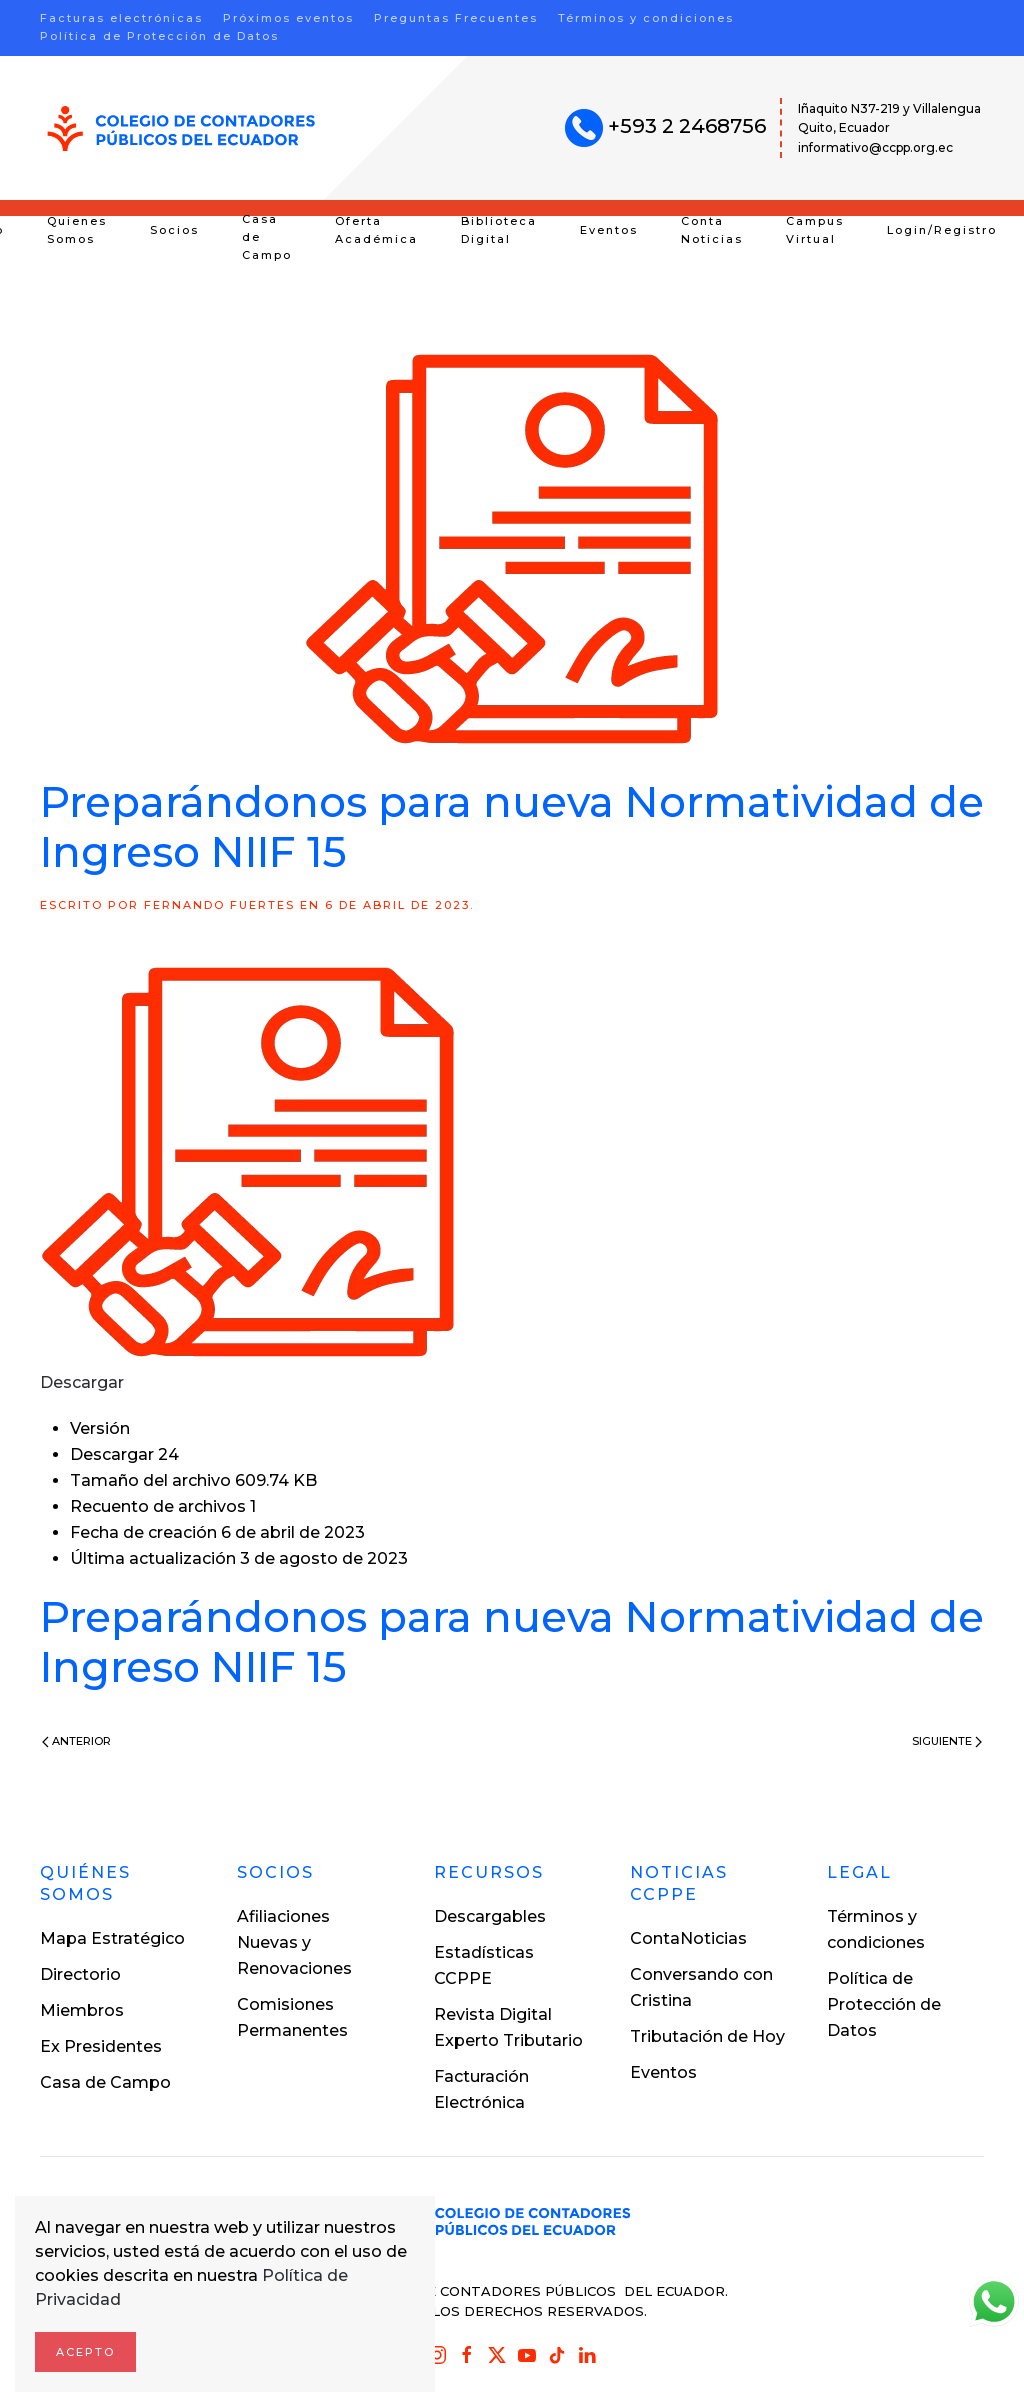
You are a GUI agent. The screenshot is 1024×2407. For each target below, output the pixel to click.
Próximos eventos (288, 18)
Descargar (82, 1382)
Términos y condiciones (646, 18)
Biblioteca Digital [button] (499, 230)
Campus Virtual (815, 230)
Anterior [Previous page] (76, 1741)
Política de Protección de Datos (159, 36)
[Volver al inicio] (181, 128)
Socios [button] (174, 230)
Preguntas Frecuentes (456, 18)
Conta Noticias (712, 230)
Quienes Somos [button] (77, 230)
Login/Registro (942, 230)
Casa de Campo (267, 237)
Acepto (85, 2352)
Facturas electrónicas (121, 18)
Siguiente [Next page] (947, 1741)
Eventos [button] (609, 230)
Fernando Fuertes (219, 905)
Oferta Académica (376, 230)
